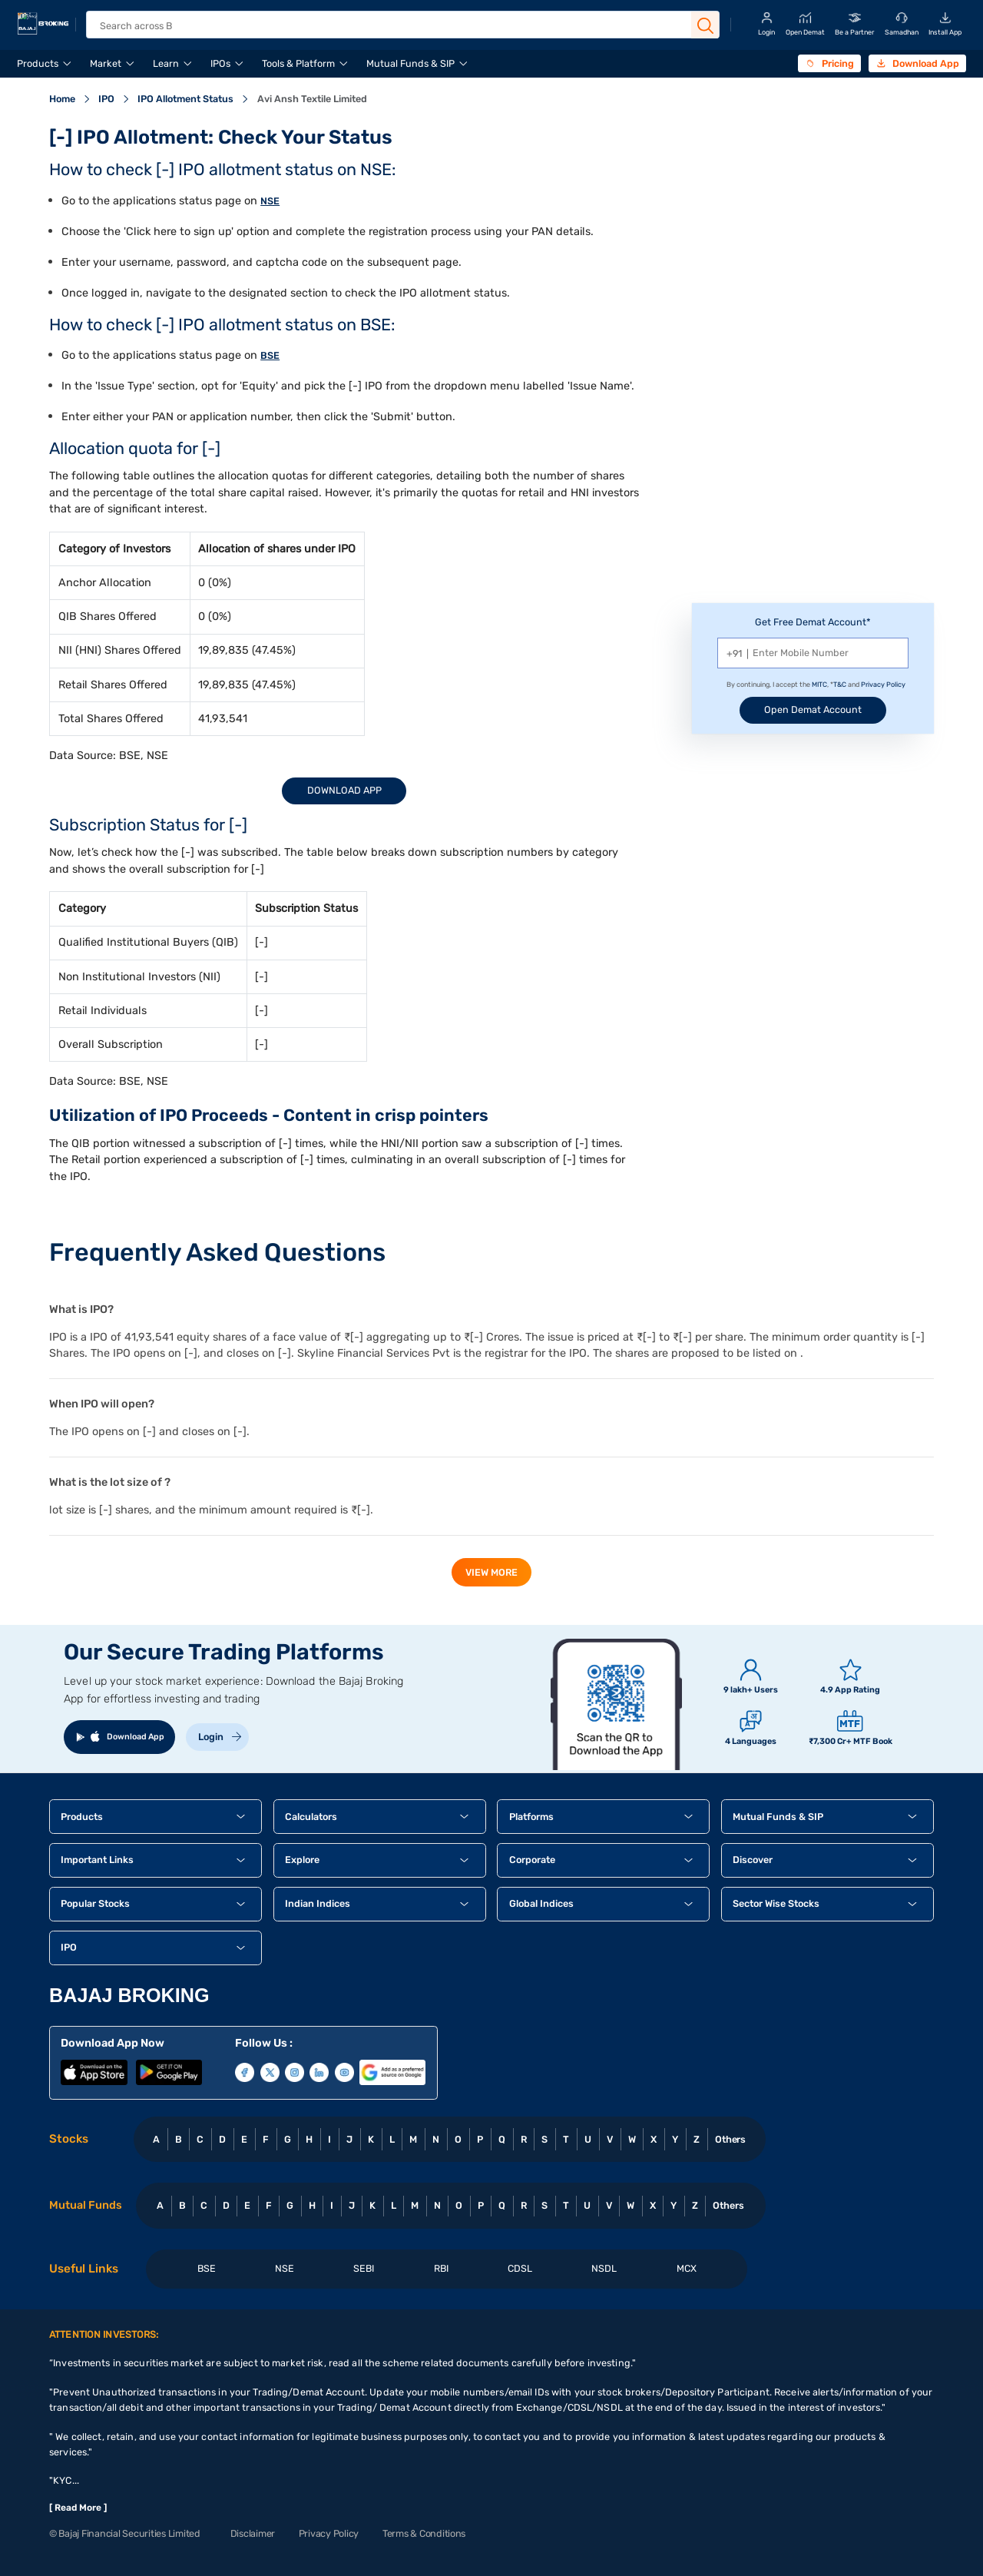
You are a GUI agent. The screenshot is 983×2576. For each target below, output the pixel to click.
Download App (344, 790)
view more (491, 1572)
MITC (819, 684)
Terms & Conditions (423, 2533)
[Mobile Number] (812, 652)
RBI (441, 2268)
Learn (166, 63)
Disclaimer (252, 2533)
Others (730, 2139)
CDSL (520, 2268)
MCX (687, 2268)
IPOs (220, 63)
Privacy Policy (883, 684)
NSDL (604, 2268)
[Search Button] (705, 26)
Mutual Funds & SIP (410, 63)
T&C (839, 684)
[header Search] (392, 26)
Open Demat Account (813, 709)
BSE (270, 355)
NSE (270, 201)
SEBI (363, 2268)
